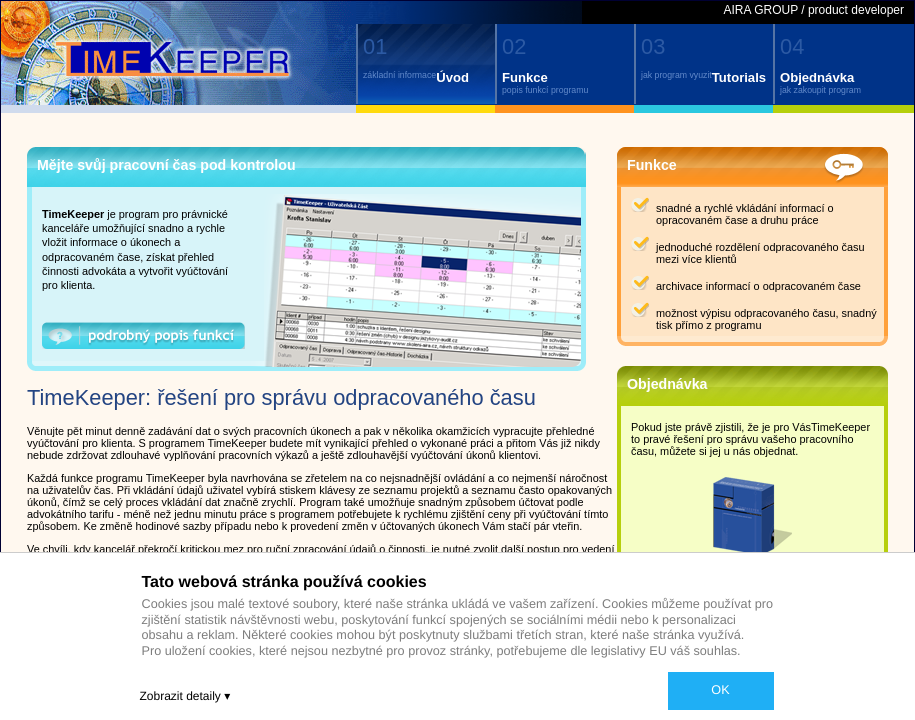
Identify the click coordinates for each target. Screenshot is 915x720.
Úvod (452, 77)
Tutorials (739, 77)
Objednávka (817, 77)
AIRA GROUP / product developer (813, 10)
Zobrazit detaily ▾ (185, 696)
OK (720, 690)
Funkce (525, 77)
